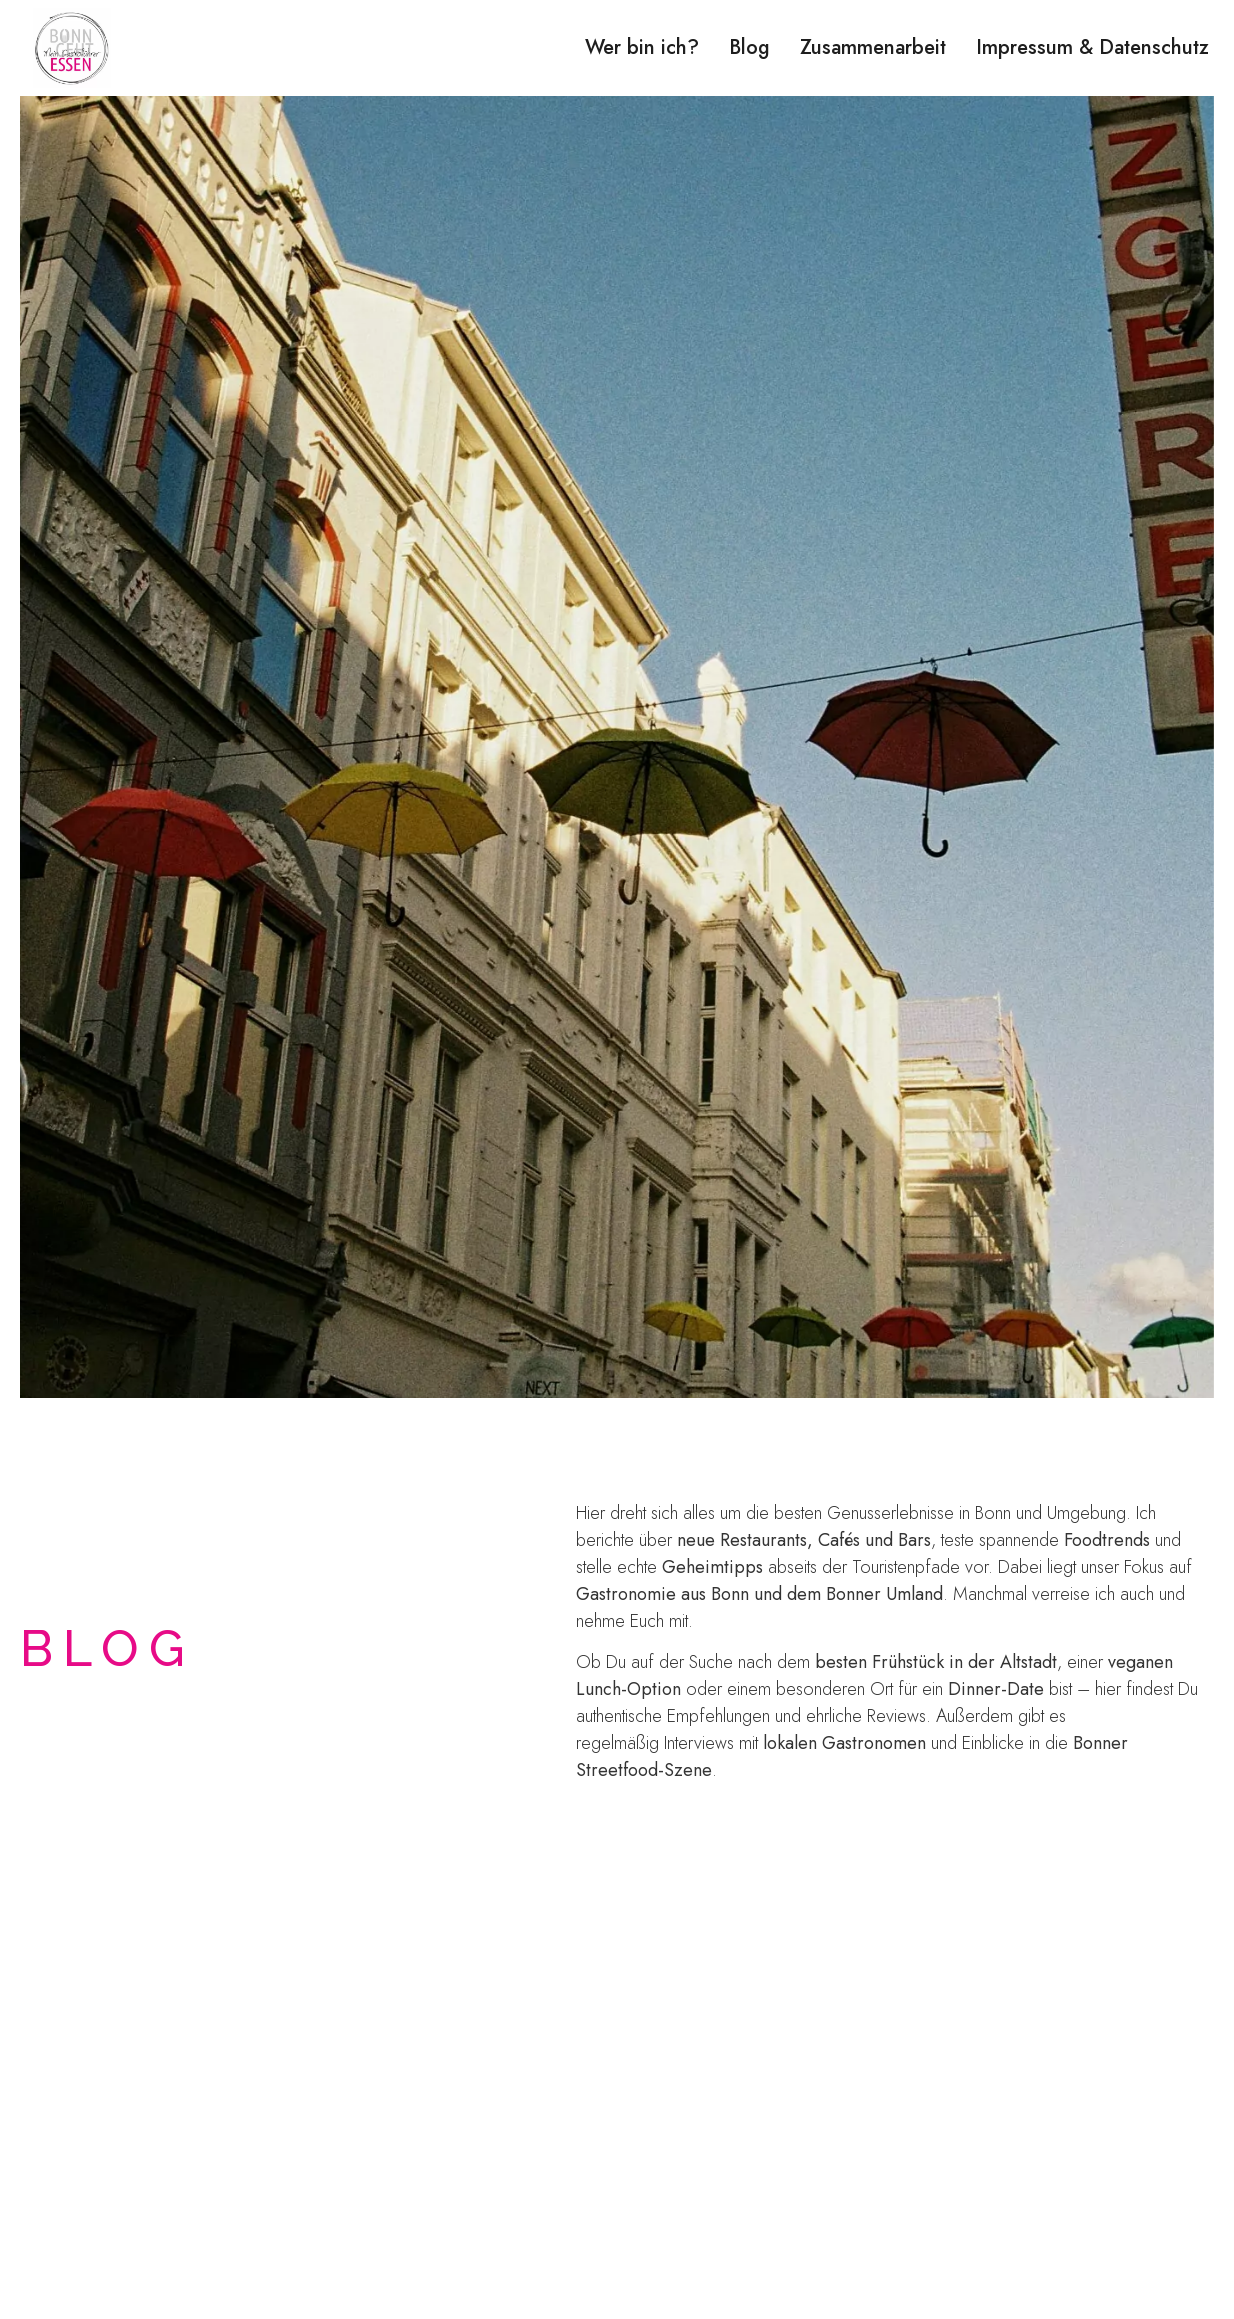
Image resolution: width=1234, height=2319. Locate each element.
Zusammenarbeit (873, 47)
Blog (749, 47)
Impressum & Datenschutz (1092, 47)
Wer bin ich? (642, 47)
